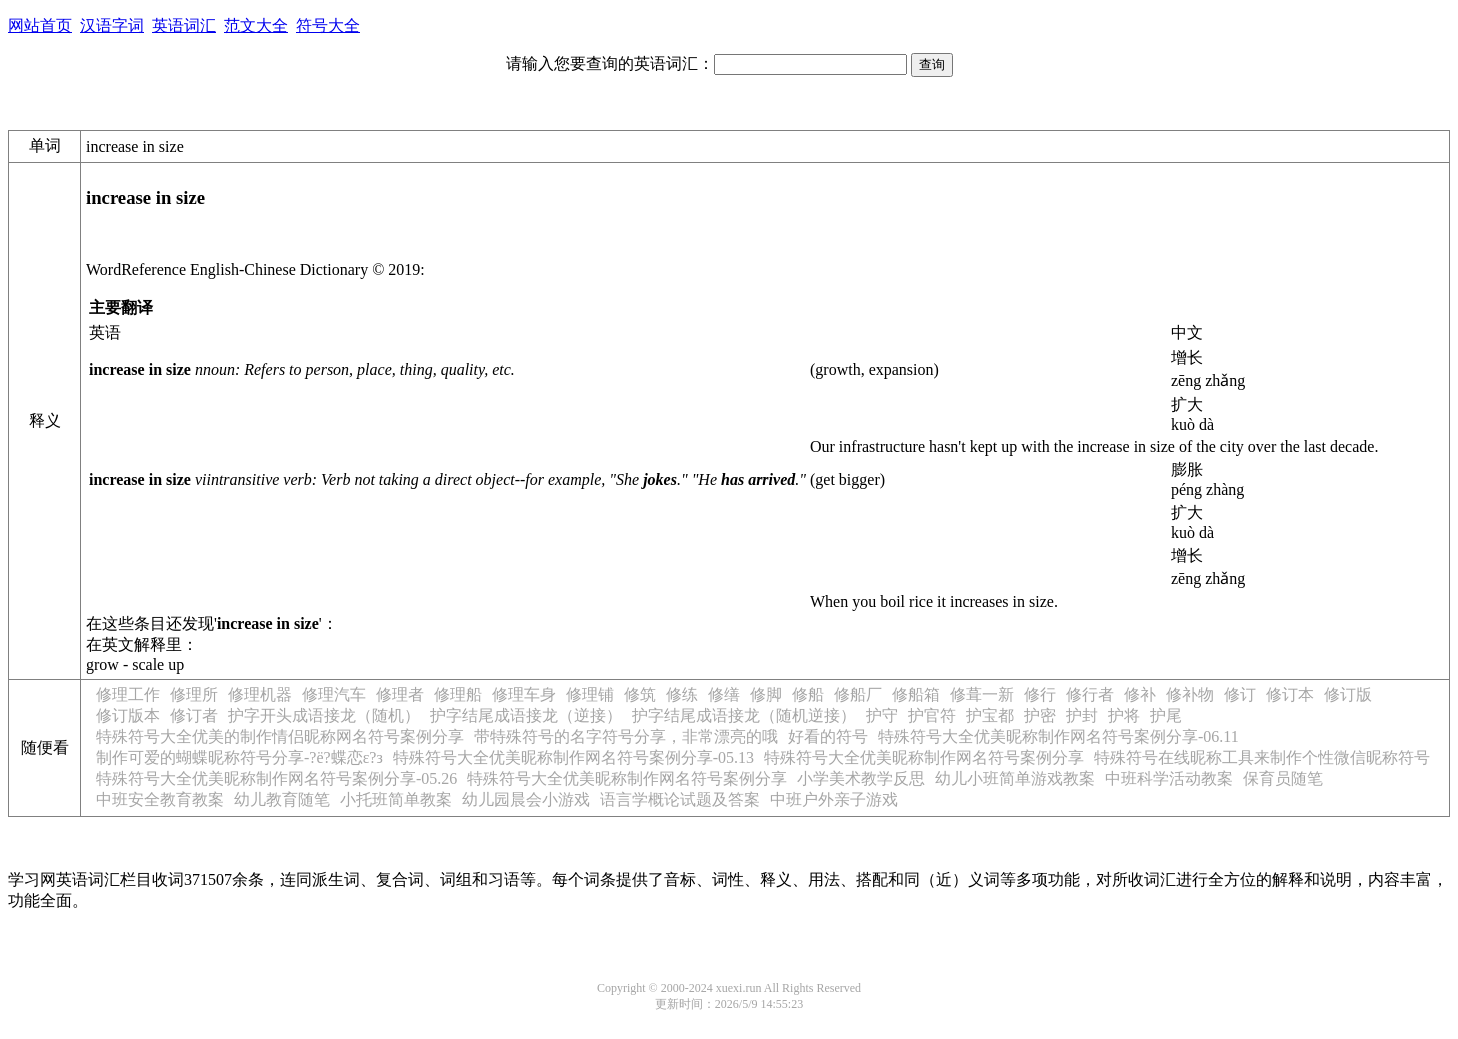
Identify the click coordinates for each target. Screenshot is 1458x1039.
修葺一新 (982, 694)
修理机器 (260, 694)
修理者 (400, 694)
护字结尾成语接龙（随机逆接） (744, 715)
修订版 (1348, 694)
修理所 (194, 694)
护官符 (932, 715)
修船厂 (858, 694)
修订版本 (128, 715)
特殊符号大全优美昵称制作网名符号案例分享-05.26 (276, 778)
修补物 (1190, 694)
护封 (1082, 715)
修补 (1140, 694)
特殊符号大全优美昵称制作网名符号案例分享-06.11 (1058, 736)
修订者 (194, 715)
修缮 (724, 694)
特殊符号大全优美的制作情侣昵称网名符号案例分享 (280, 736)
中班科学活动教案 (1169, 778)
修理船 (458, 694)
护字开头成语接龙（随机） (324, 715)
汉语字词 (112, 25)
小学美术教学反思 (861, 778)
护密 (1040, 715)
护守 (882, 715)
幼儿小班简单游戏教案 (1015, 778)
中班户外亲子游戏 (834, 799)
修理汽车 (334, 694)
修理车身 (524, 694)
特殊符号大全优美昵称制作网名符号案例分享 (924, 757)
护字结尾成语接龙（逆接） (526, 715)
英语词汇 (184, 25)
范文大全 (256, 25)
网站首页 (40, 25)
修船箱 (916, 694)
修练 (682, 694)
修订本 (1290, 694)
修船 (808, 694)
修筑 (640, 694)
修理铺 (590, 694)
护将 (1124, 715)
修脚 (766, 694)
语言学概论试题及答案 (680, 799)
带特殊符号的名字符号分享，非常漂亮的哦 (626, 736)
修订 (1240, 694)
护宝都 (990, 715)
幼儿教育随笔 (282, 799)
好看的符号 (828, 736)
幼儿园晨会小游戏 (526, 799)
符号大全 (328, 25)
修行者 (1090, 694)
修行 (1040, 694)
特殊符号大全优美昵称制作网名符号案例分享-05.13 (573, 757)
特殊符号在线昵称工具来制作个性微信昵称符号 (1262, 757)
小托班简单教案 (396, 799)
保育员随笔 (1283, 778)
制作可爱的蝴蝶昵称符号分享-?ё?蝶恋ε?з (239, 757)
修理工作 (128, 694)
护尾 (1166, 715)
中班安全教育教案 (160, 799)
